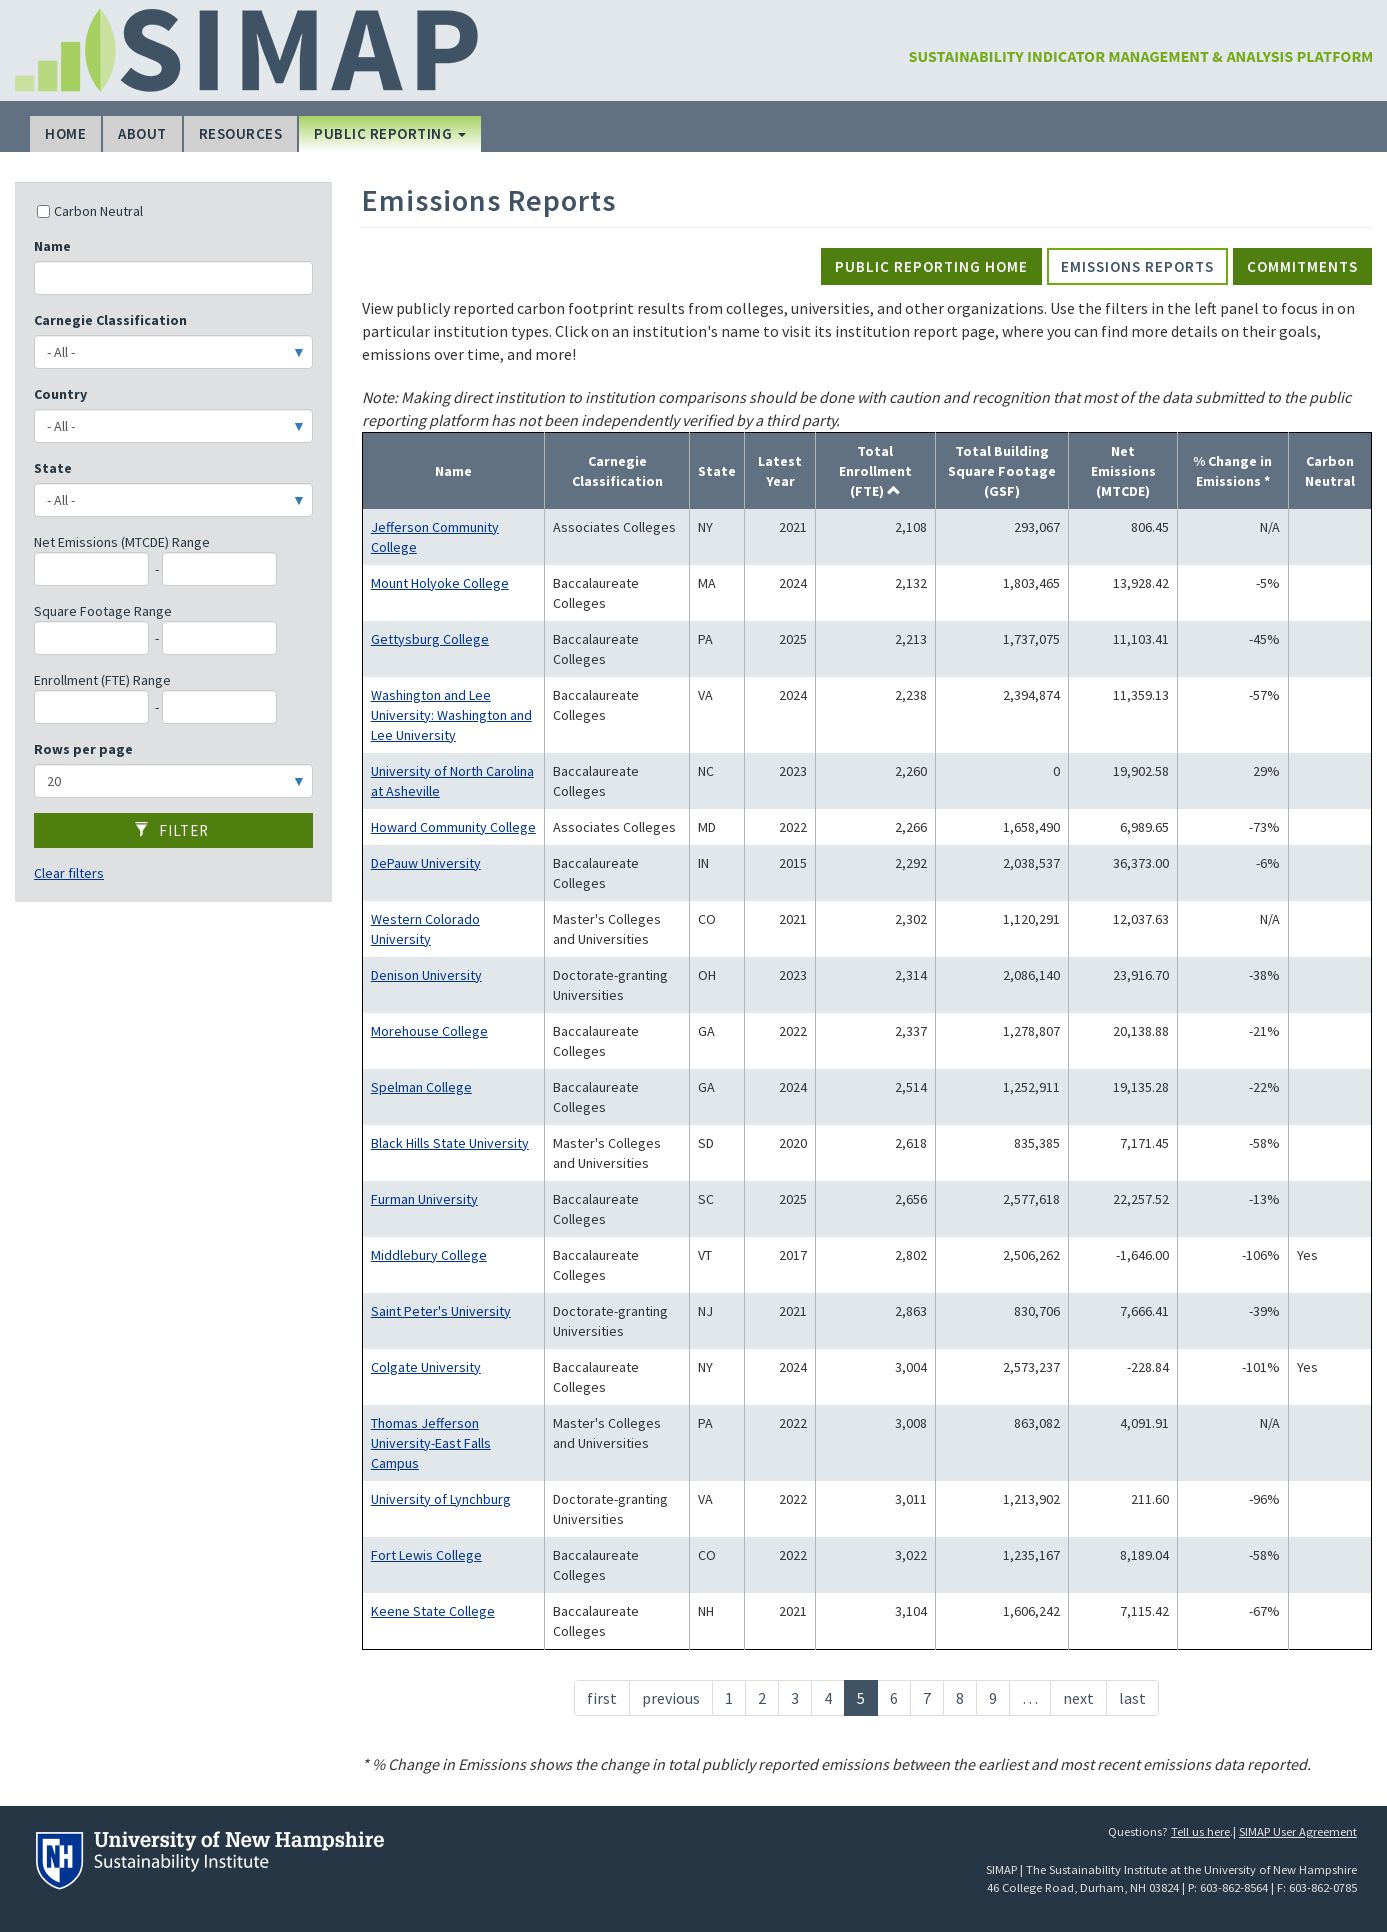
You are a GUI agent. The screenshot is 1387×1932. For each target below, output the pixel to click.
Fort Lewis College (426, 1555)
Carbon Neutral (90, 211)
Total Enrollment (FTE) (875, 471)
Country (60, 394)
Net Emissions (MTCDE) (1123, 471)
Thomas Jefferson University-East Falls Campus (431, 1443)
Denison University (426, 975)
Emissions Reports (1137, 266)
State (53, 468)
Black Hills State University (450, 1143)
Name (52, 246)
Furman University (424, 1199)
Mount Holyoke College (440, 583)
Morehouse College (429, 1031)
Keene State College (433, 1611)
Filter (171, 830)
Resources (241, 133)
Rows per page (83, 749)
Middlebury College (429, 1255)
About (142, 133)
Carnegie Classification (110, 320)
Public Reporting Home (931, 266)
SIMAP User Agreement (1298, 1831)
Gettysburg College (430, 639)
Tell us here (1200, 1831)
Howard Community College (453, 827)
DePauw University (426, 863)
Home (65, 133)
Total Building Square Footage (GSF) (1002, 471)
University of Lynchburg (441, 1499)
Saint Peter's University (441, 1311)
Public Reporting (390, 133)
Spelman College (421, 1087)
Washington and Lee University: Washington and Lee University (451, 715)
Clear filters (69, 873)
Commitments (1302, 266)
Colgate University (426, 1367)
